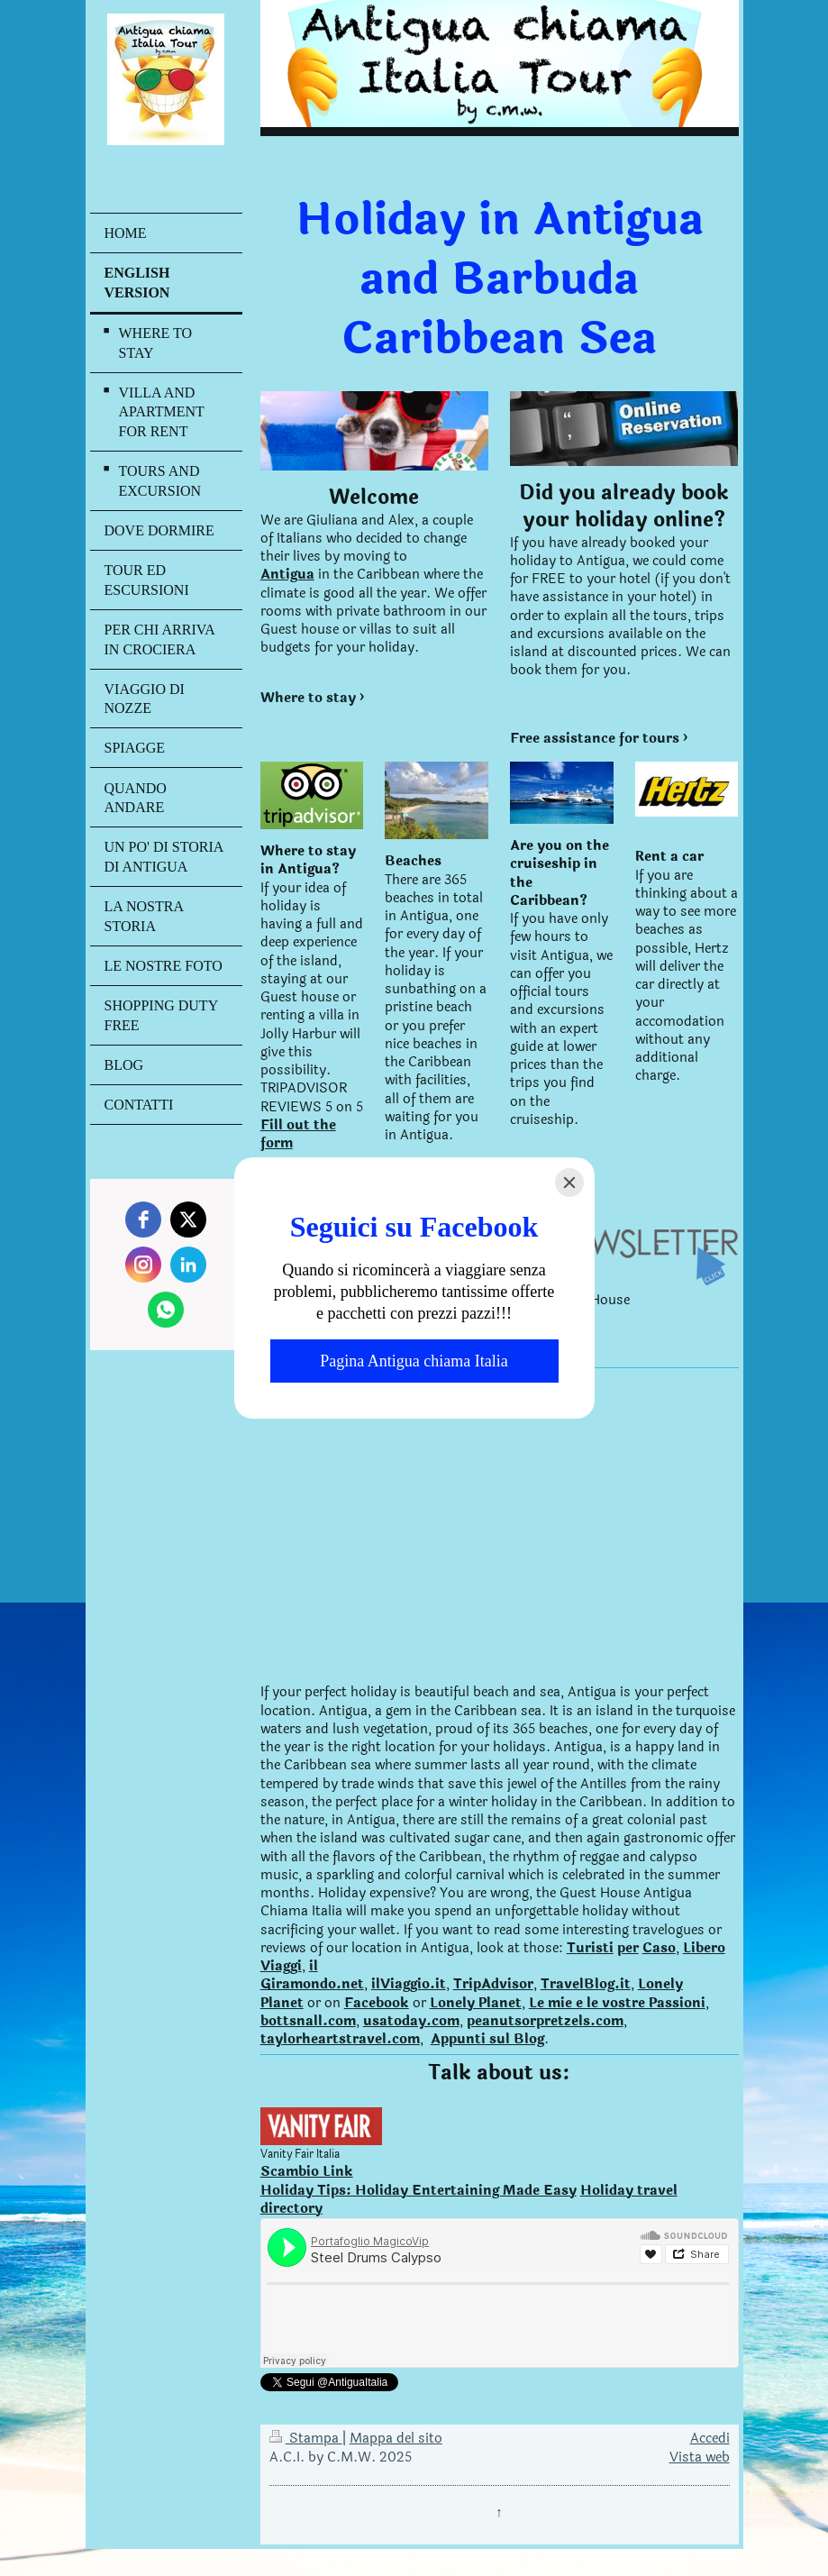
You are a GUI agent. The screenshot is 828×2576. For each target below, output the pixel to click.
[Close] (569, 1182)
